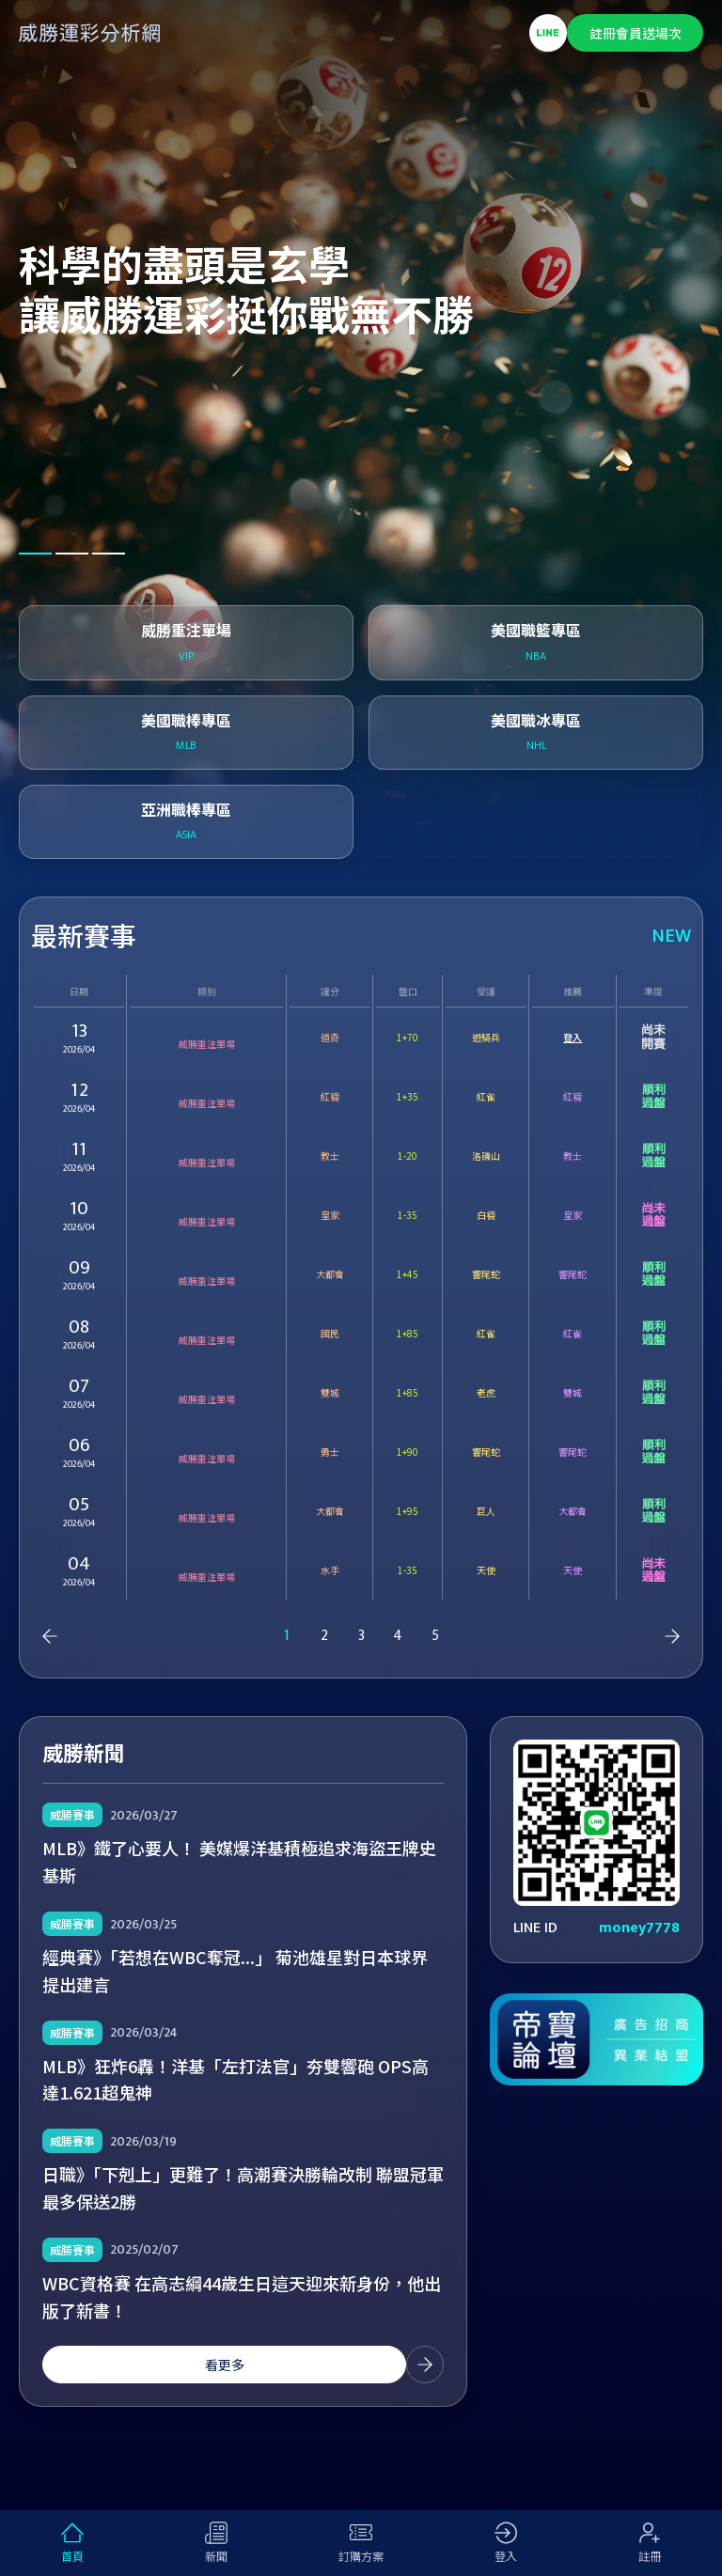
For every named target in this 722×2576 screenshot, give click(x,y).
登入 (572, 1037)
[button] (35, 553)
